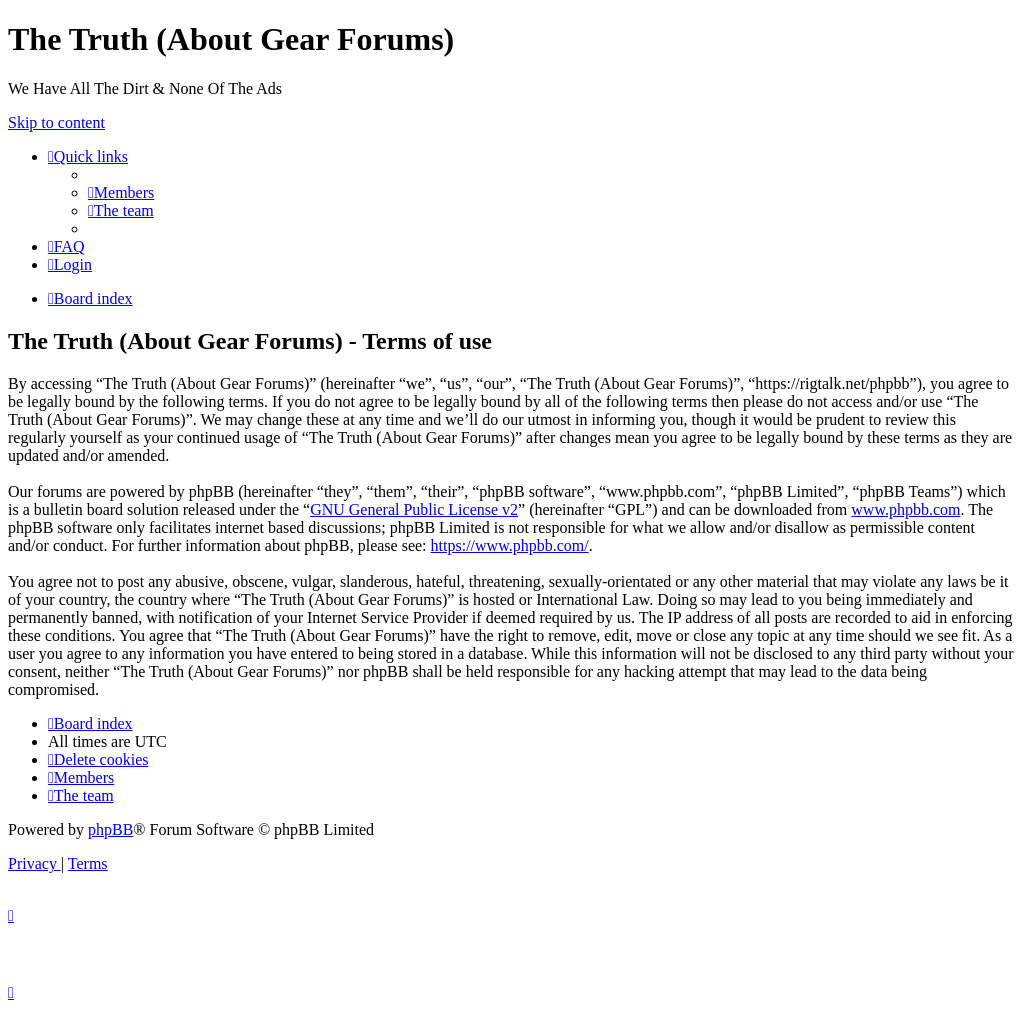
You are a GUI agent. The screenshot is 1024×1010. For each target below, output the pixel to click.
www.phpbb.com (905, 509)
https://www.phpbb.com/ (510, 545)
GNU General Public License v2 (414, 509)
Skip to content (56, 122)
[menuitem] (121, 192)
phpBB (110, 829)
